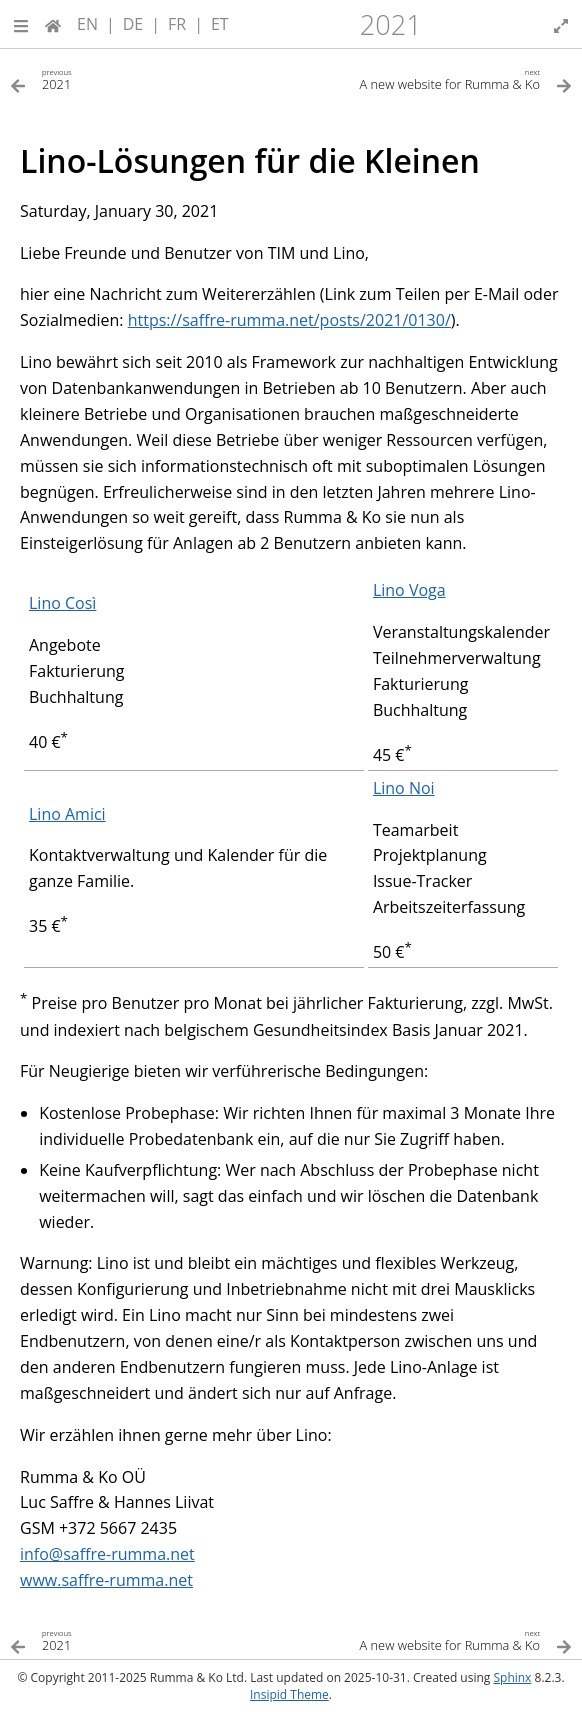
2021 (391, 24)
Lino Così (62, 603)
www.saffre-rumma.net (106, 1580)
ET (220, 24)
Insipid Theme (289, 1694)
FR (177, 24)
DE (133, 24)
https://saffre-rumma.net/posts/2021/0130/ (289, 320)
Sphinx (512, 1677)
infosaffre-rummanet (107, 1554)
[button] (21, 24)
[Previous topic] (150, 78)
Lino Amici (67, 814)
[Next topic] (431, 78)
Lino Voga (409, 590)
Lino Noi (404, 788)
